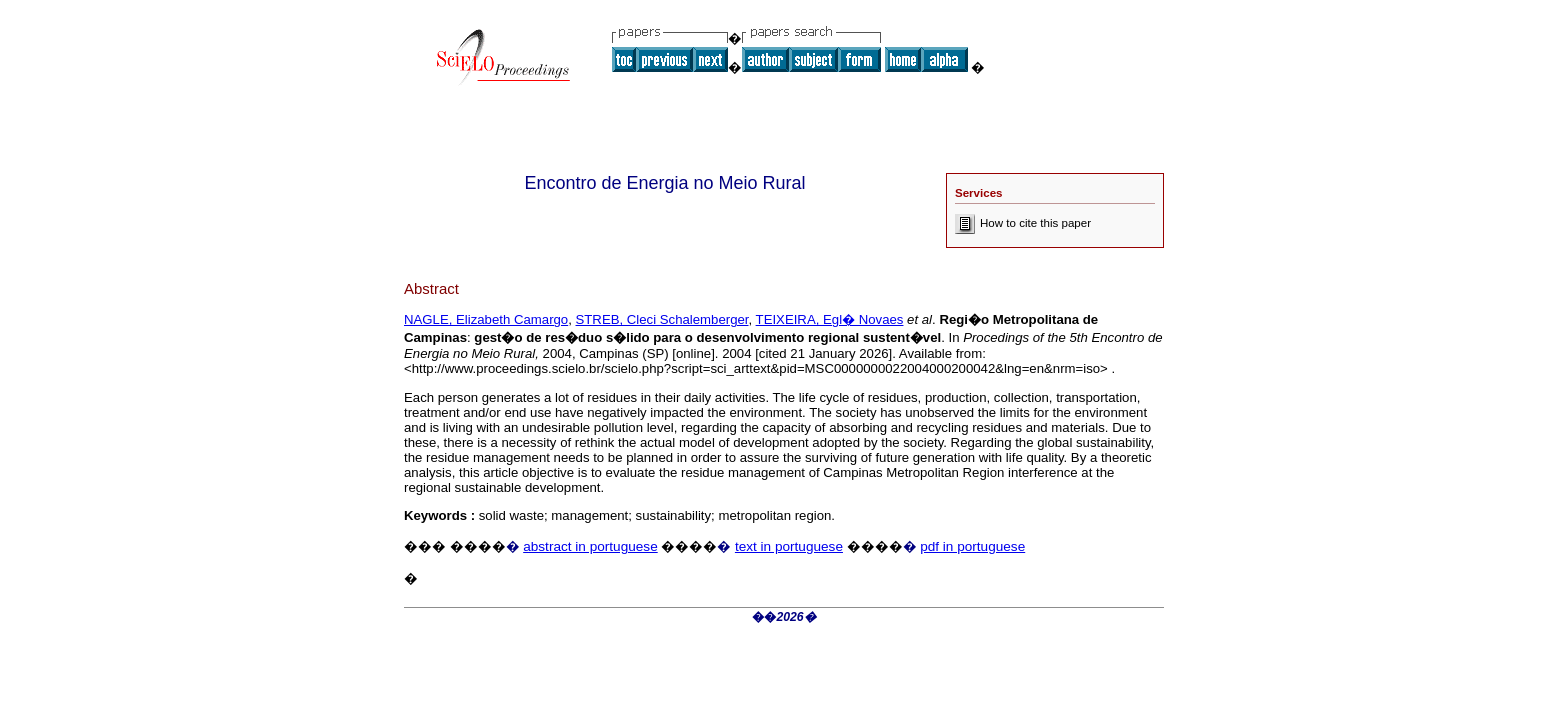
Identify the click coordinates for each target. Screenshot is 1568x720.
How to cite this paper (1023, 223)
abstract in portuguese (590, 546)
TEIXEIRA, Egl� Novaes (830, 319)
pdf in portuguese (972, 546)
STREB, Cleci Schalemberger (662, 319)
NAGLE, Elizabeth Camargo (486, 319)
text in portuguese (789, 546)
